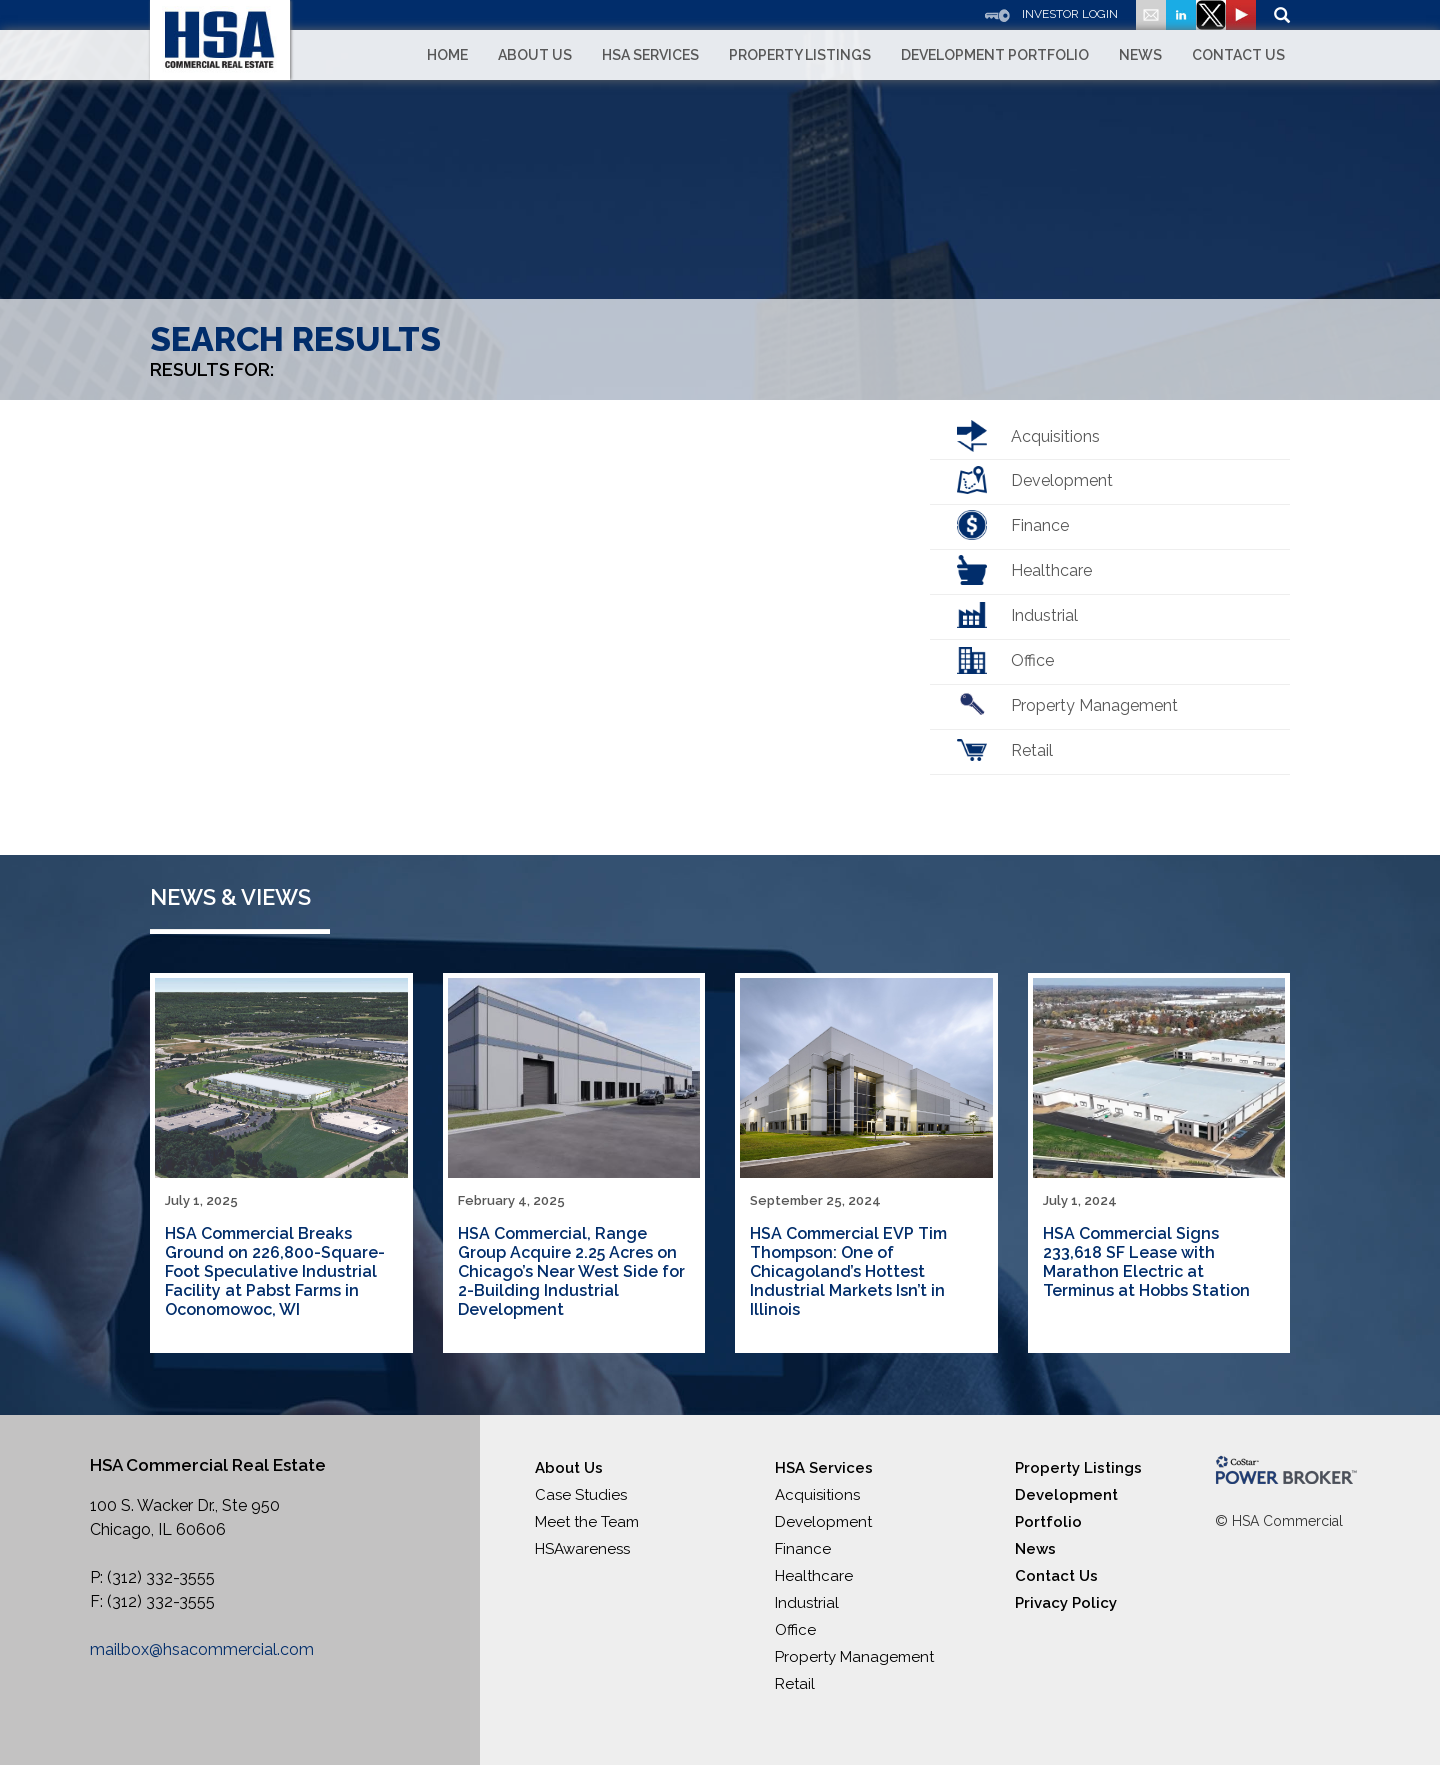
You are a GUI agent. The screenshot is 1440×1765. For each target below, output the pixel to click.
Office (1032, 660)
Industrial (1044, 615)
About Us (535, 55)
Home (447, 55)
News (1140, 55)
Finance (1040, 525)
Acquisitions (1055, 436)
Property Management (1094, 705)
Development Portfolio (995, 55)
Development (1062, 480)
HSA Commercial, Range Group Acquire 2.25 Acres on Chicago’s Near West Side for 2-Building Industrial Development (571, 1271)
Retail (1032, 750)
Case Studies (581, 1495)
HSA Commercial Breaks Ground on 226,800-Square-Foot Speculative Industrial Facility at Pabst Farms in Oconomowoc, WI (275, 1271)
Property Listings (800, 55)
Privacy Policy (1066, 1603)
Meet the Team (587, 1522)
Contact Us (1238, 55)
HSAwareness (582, 1549)
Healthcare (1051, 570)
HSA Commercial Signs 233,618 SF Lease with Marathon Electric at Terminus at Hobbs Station (1146, 1262)
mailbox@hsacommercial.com (202, 1649)
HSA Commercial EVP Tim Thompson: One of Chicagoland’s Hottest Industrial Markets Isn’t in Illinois (848, 1271)
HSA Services (650, 55)
